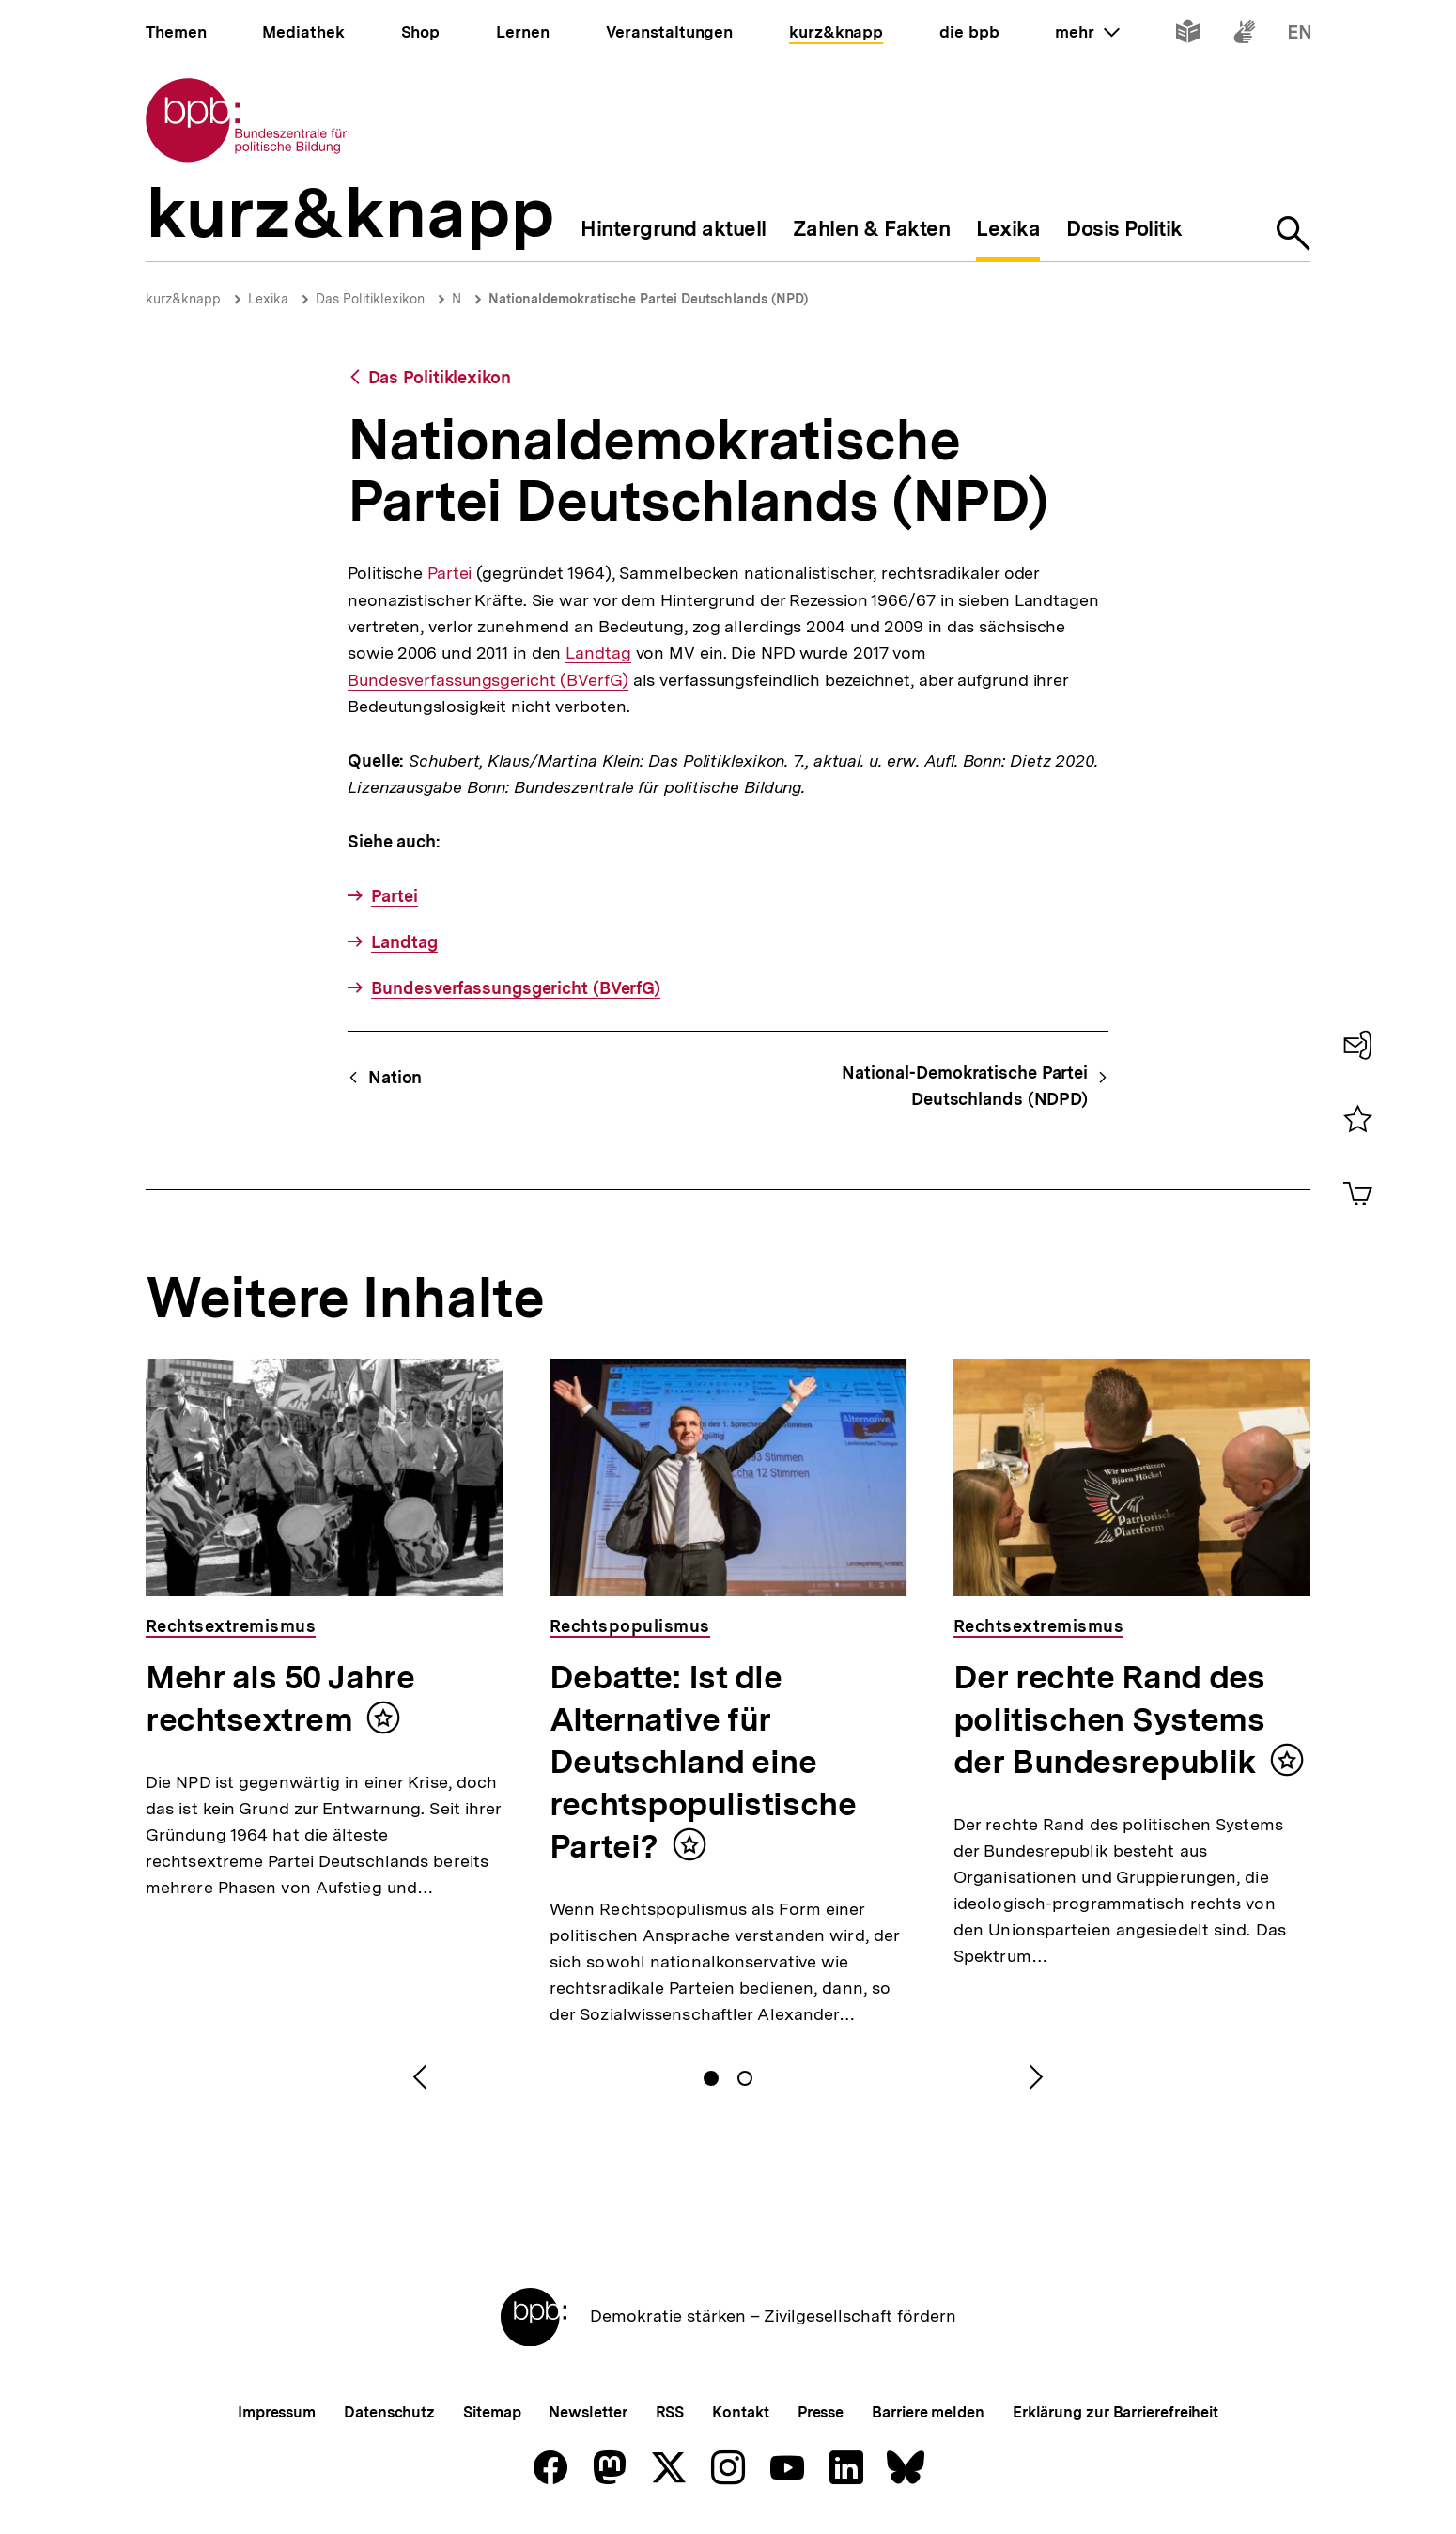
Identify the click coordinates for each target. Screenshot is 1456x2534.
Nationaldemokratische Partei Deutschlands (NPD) (648, 298)
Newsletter (588, 2412)
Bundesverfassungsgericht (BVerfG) (488, 680)
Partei (449, 573)
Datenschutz (389, 2412)
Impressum (277, 2412)
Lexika (268, 298)
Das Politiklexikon (370, 298)
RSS (670, 2412)
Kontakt (740, 2412)
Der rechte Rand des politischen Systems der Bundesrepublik (1108, 1719)
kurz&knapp (183, 298)
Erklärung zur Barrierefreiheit (1115, 2412)
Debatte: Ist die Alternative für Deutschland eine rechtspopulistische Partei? (703, 1761)
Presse (821, 2412)
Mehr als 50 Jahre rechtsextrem (280, 1698)
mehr (1087, 32)
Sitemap (491, 2412)
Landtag (597, 653)
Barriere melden (928, 2412)
